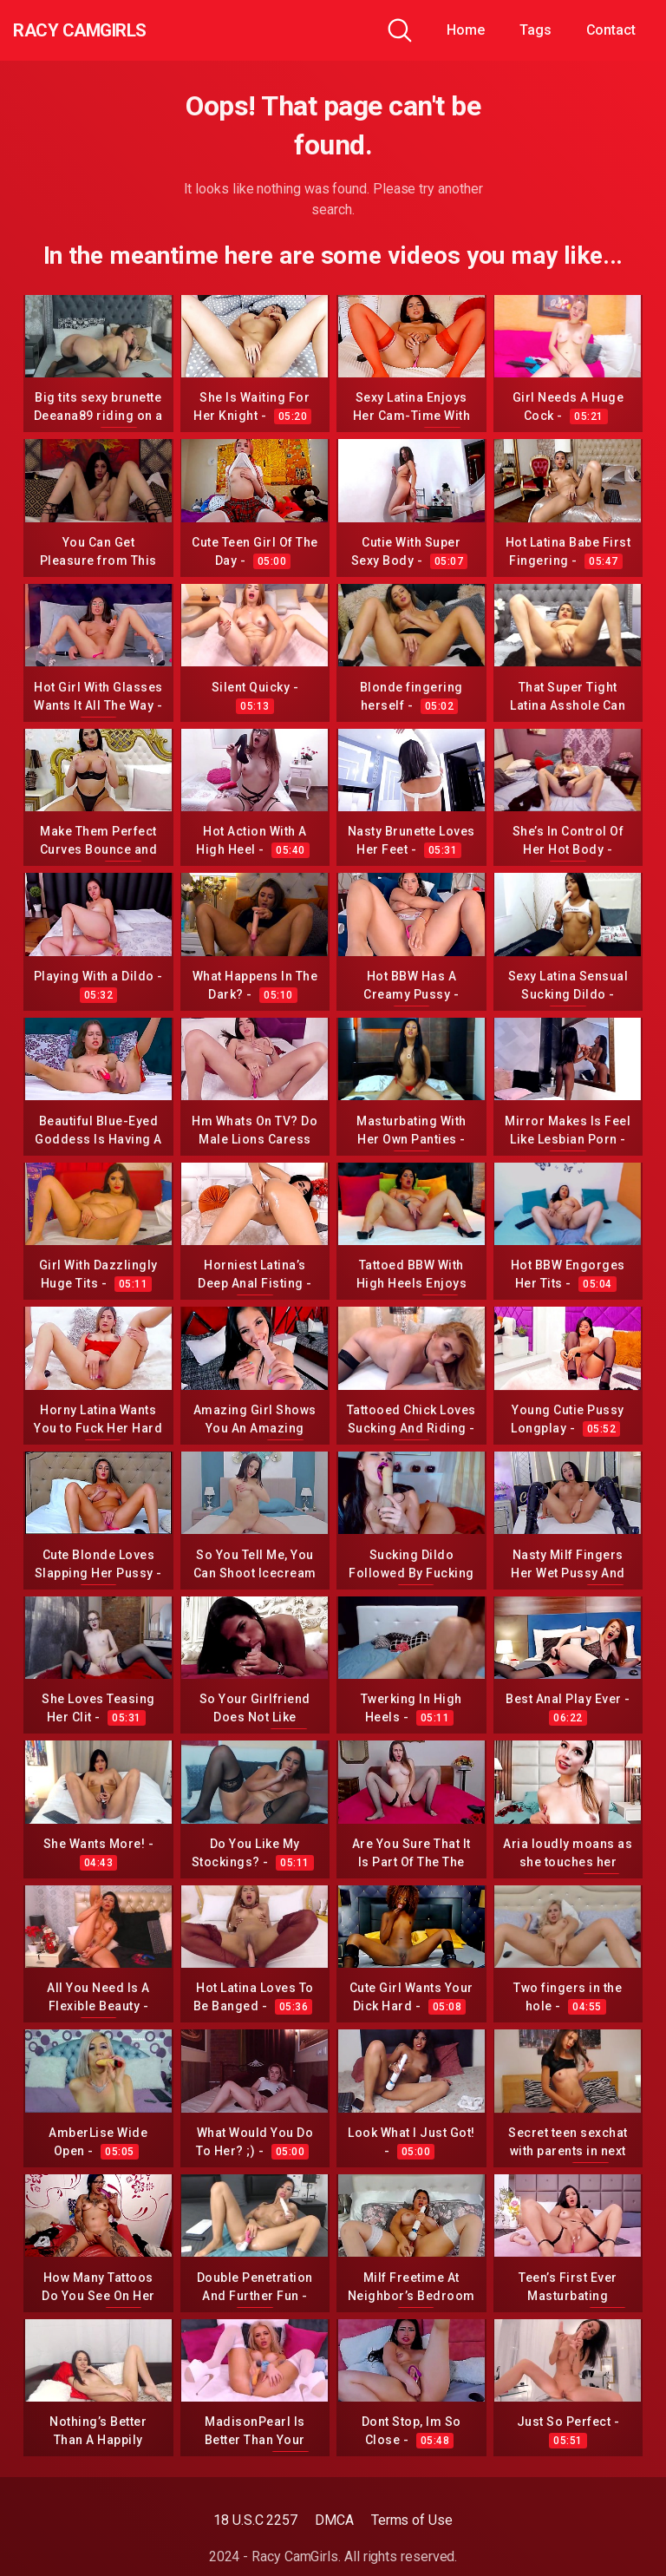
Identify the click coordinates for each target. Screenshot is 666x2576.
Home (466, 30)
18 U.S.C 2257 (255, 2520)
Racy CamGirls (106, 30)
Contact (611, 30)
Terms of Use (412, 2520)
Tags (535, 30)
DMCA (334, 2520)
